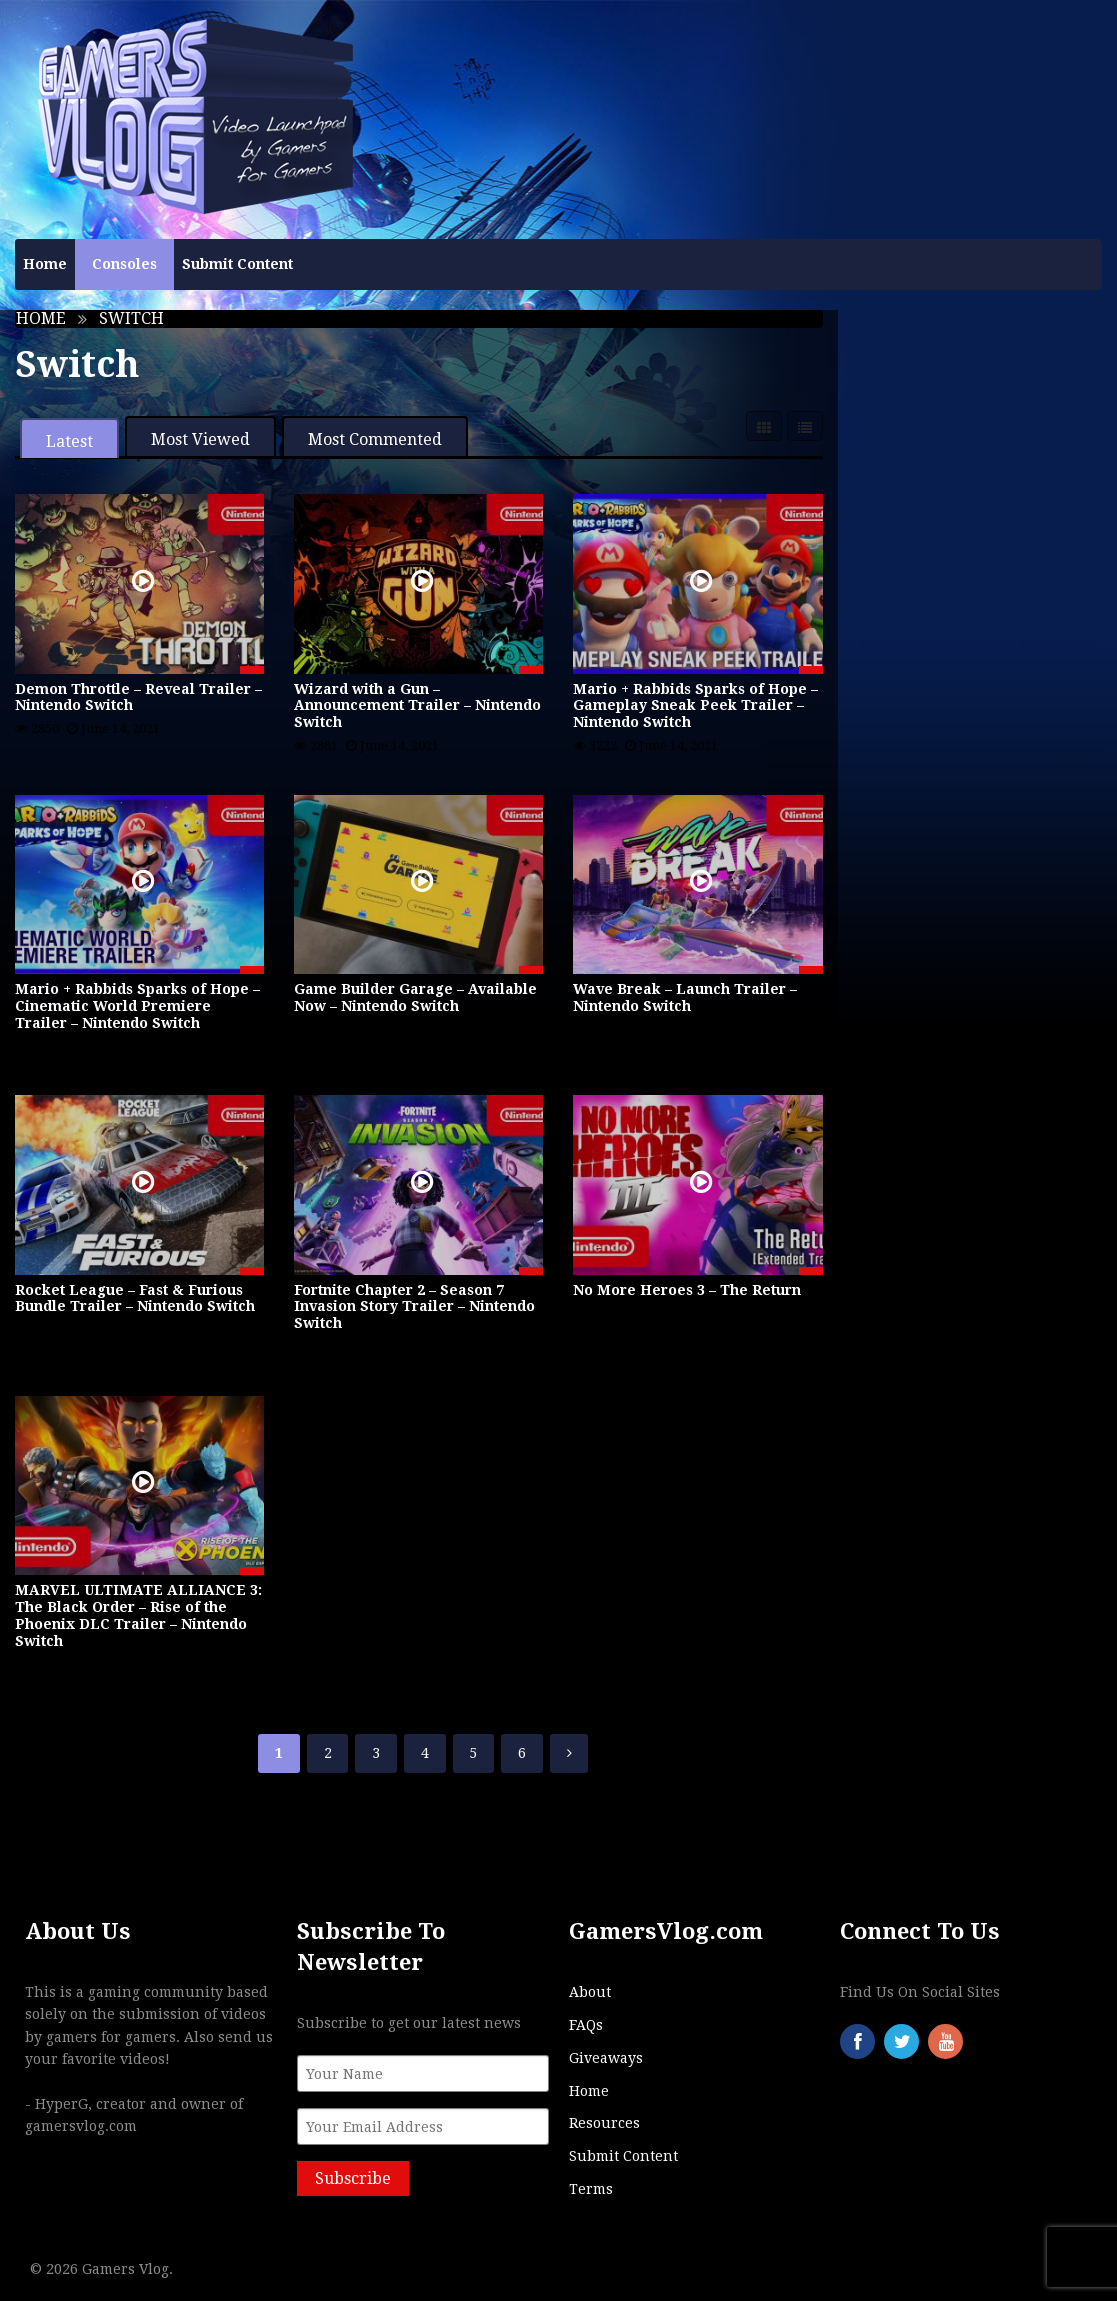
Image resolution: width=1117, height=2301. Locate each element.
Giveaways (606, 2058)
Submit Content (237, 264)
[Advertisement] (977, 641)
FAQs (586, 2025)
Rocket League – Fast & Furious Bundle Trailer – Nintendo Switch (135, 1298)
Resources (604, 2123)
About (590, 1992)
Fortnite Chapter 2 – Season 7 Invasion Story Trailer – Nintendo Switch (414, 1307)
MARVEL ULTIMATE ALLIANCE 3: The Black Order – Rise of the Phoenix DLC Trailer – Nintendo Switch (138, 1615)
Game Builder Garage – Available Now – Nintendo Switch (415, 997)
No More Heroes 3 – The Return (687, 1290)
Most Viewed (200, 439)
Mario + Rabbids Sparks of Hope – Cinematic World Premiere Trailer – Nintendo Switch (137, 1006)
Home (45, 264)
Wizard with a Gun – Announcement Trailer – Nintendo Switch (417, 706)
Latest (69, 441)
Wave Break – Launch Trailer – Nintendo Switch (685, 997)
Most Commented (375, 439)
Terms (591, 2189)
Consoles (124, 264)
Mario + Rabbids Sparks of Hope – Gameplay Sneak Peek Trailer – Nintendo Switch (695, 706)
